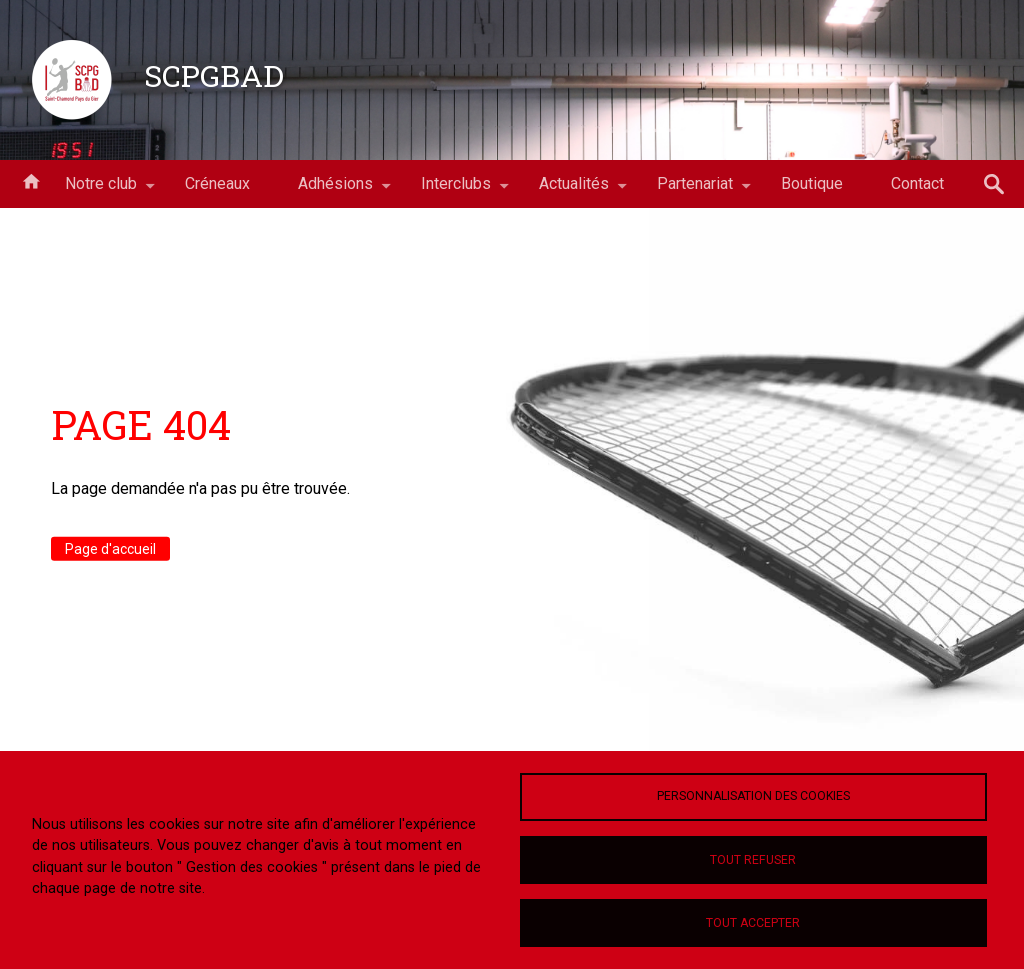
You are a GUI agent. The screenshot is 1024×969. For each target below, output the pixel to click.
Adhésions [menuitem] (335, 191)
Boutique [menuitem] (812, 183)
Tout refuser (753, 860)
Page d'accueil (110, 549)
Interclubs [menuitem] (456, 191)
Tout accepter (753, 923)
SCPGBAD (214, 75)
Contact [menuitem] (917, 183)
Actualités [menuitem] (574, 191)
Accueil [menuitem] (31, 180)
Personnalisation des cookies (753, 796)
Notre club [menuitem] (101, 191)
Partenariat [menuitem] (695, 191)
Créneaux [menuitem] (217, 183)
